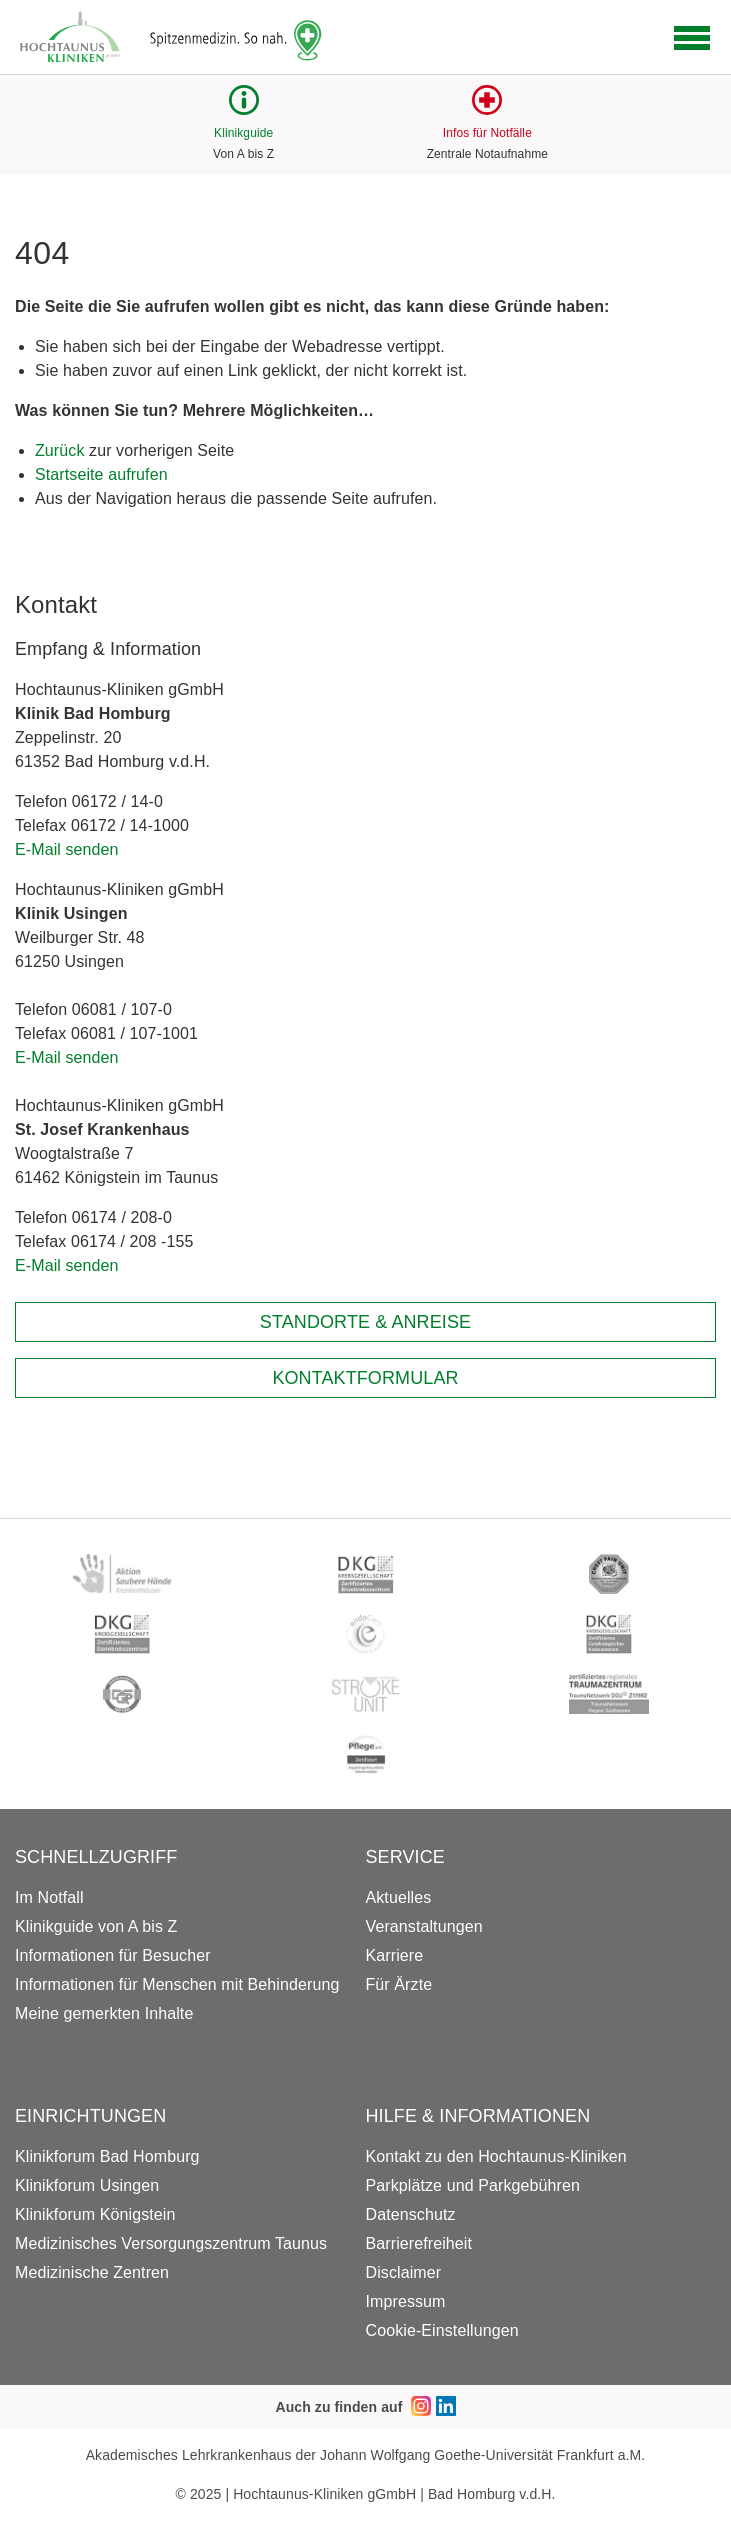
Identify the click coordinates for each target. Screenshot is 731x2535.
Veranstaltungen (424, 1926)
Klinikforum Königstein (95, 2214)
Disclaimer (404, 2272)
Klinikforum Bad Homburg (107, 2156)
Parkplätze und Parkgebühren (473, 2185)
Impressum (406, 2301)
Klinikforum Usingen (87, 2185)
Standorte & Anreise (365, 1322)
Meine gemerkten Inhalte (104, 2013)
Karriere (395, 1955)
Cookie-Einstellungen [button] (442, 2330)
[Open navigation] (692, 38)
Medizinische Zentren (92, 2272)
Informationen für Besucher (113, 1955)
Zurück (60, 450)
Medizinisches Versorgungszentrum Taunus (171, 2243)
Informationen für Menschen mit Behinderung (177, 1984)
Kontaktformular (365, 1378)
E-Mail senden (67, 849)
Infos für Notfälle (487, 133)
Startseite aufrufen (101, 474)
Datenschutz (411, 2214)
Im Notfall (49, 1897)
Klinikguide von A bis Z (96, 1926)
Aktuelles (399, 1897)
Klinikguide (243, 133)
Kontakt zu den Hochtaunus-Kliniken (496, 2156)
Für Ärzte (399, 1984)
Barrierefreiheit (419, 2243)
